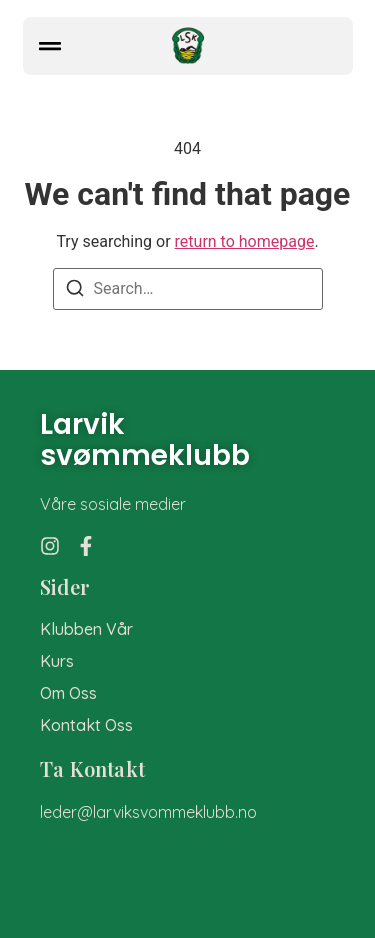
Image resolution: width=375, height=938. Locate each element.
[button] (50, 46)
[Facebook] (86, 546)
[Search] (75, 291)
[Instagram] (50, 546)
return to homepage (245, 241)
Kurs (57, 661)
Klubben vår (86, 629)
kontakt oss (86, 725)
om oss (68, 693)
